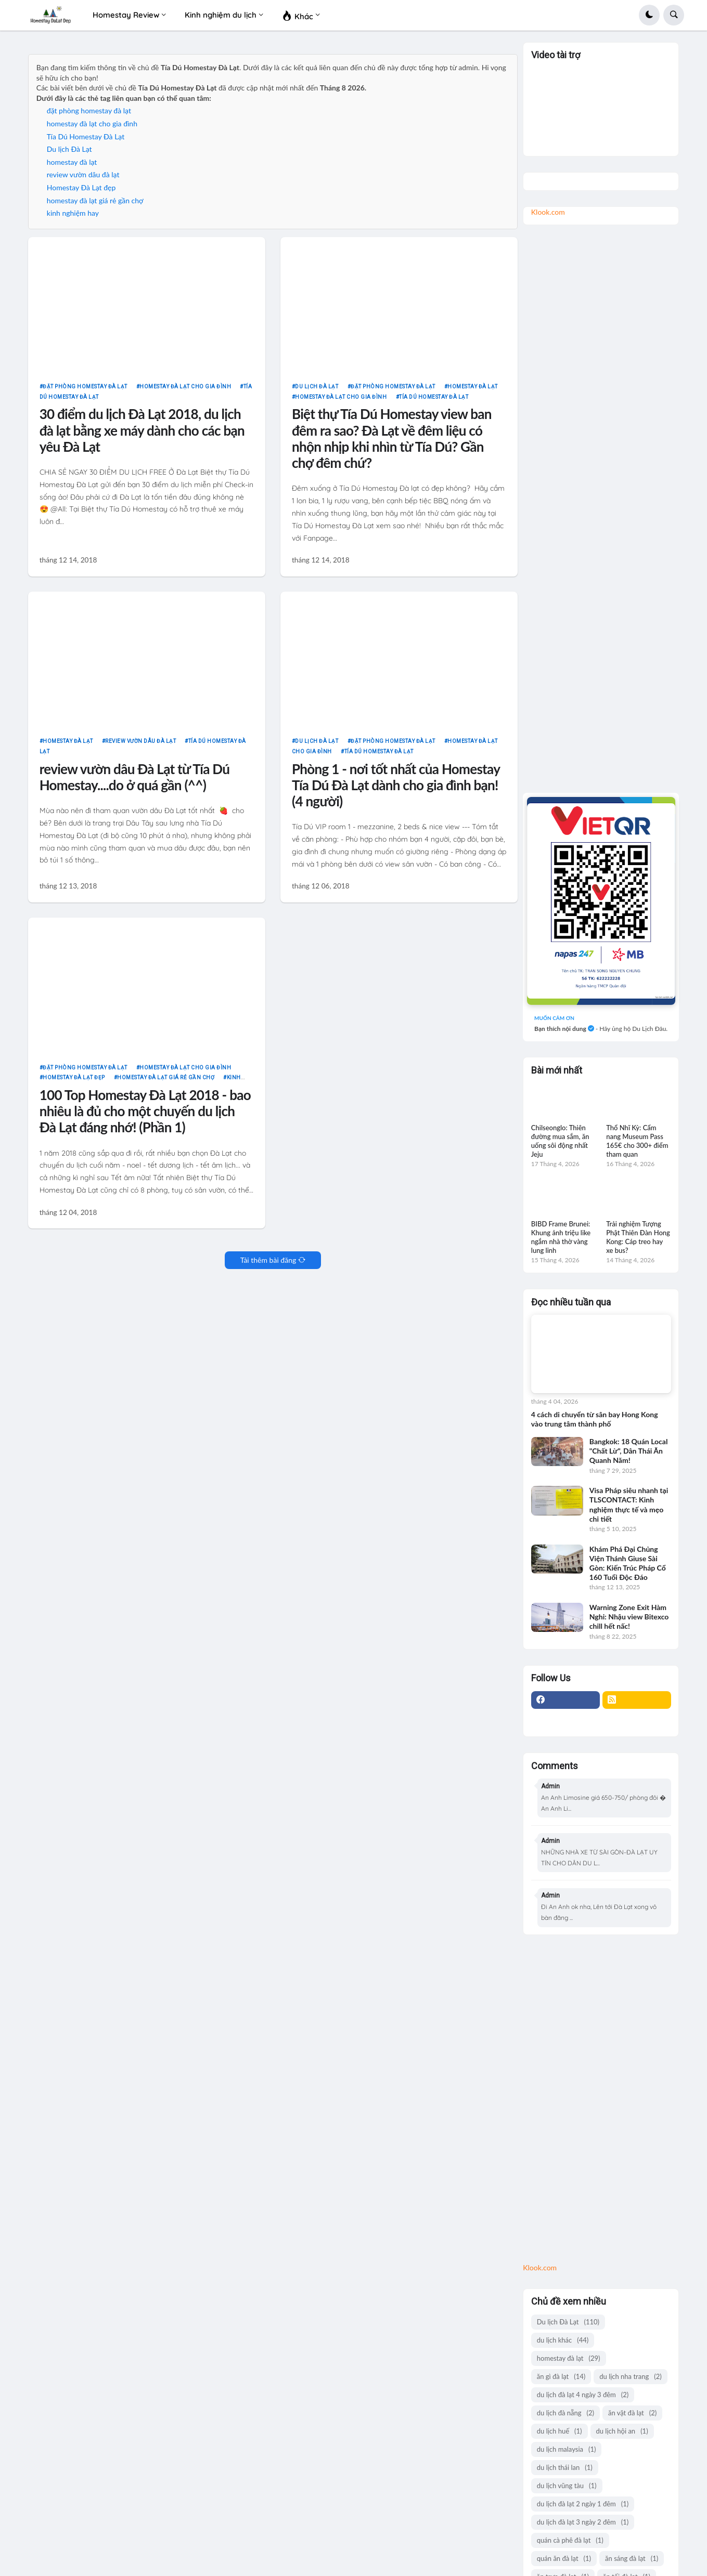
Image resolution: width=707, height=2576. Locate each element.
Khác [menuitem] (297, 15)
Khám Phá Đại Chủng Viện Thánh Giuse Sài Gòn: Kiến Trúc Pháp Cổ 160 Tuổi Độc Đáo (627, 1563)
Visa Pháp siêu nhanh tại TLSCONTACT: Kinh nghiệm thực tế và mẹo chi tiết (628, 1504)
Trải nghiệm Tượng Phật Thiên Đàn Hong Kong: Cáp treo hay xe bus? (638, 1237)
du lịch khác (562, 2340)
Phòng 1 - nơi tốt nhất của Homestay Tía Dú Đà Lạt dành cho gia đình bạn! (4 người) (396, 785)
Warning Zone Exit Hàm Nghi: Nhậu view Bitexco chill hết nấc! (629, 1616)
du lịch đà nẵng (565, 2413)
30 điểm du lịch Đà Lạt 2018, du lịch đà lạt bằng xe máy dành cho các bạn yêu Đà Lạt (142, 430)
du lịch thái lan (565, 2467)
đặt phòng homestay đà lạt (89, 110)
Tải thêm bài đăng (268, 1260)
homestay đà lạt (72, 162)
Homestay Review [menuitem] (126, 15)
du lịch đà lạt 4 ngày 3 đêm (582, 2394)
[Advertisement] (601, 509)
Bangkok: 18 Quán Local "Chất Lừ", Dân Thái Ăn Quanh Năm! (628, 1450)
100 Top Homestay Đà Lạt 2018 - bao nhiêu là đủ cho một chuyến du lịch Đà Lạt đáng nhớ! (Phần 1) (145, 1111)
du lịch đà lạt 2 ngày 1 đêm (582, 2504)
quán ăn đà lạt (564, 2558)
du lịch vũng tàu (567, 2485)
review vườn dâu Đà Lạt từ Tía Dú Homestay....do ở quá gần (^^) (135, 777)
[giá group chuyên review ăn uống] (601, 901)
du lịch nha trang (630, 2376)
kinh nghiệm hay (73, 212)
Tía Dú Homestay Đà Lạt (85, 136)
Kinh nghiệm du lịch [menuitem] (220, 15)
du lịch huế (559, 2431)
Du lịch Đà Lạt (69, 149)
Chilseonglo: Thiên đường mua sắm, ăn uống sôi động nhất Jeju (560, 1140)
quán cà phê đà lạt (570, 2540)
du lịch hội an (622, 2431)
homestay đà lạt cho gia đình (92, 123)
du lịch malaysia (566, 2449)
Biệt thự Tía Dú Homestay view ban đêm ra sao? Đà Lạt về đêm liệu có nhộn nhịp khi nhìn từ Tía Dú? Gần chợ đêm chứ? (392, 438)
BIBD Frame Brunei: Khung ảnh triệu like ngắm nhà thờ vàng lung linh (560, 1237)
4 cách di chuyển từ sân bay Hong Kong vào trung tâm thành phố (594, 1419)
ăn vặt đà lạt (632, 2413)
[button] (649, 15)
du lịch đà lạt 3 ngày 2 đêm (582, 2522)
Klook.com (548, 211)
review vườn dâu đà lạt (83, 174)
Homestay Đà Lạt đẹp (81, 187)
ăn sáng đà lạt (631, 2558)
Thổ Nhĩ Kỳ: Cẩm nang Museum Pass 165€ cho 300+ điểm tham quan (637, 1140)
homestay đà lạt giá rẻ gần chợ (95, 200)
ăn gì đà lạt (561, 2376)
